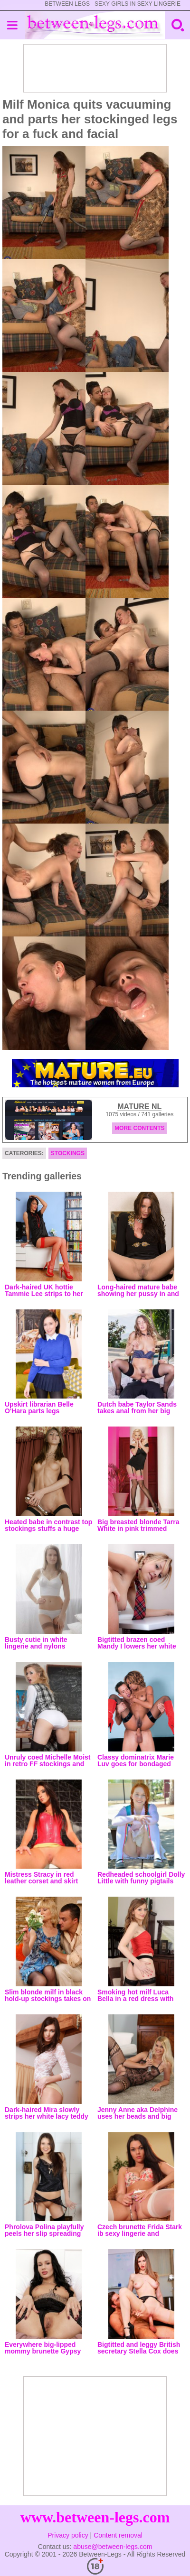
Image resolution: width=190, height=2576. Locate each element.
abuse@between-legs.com (112, 2546)
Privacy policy (68, 2535)
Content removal (118, 2535)
